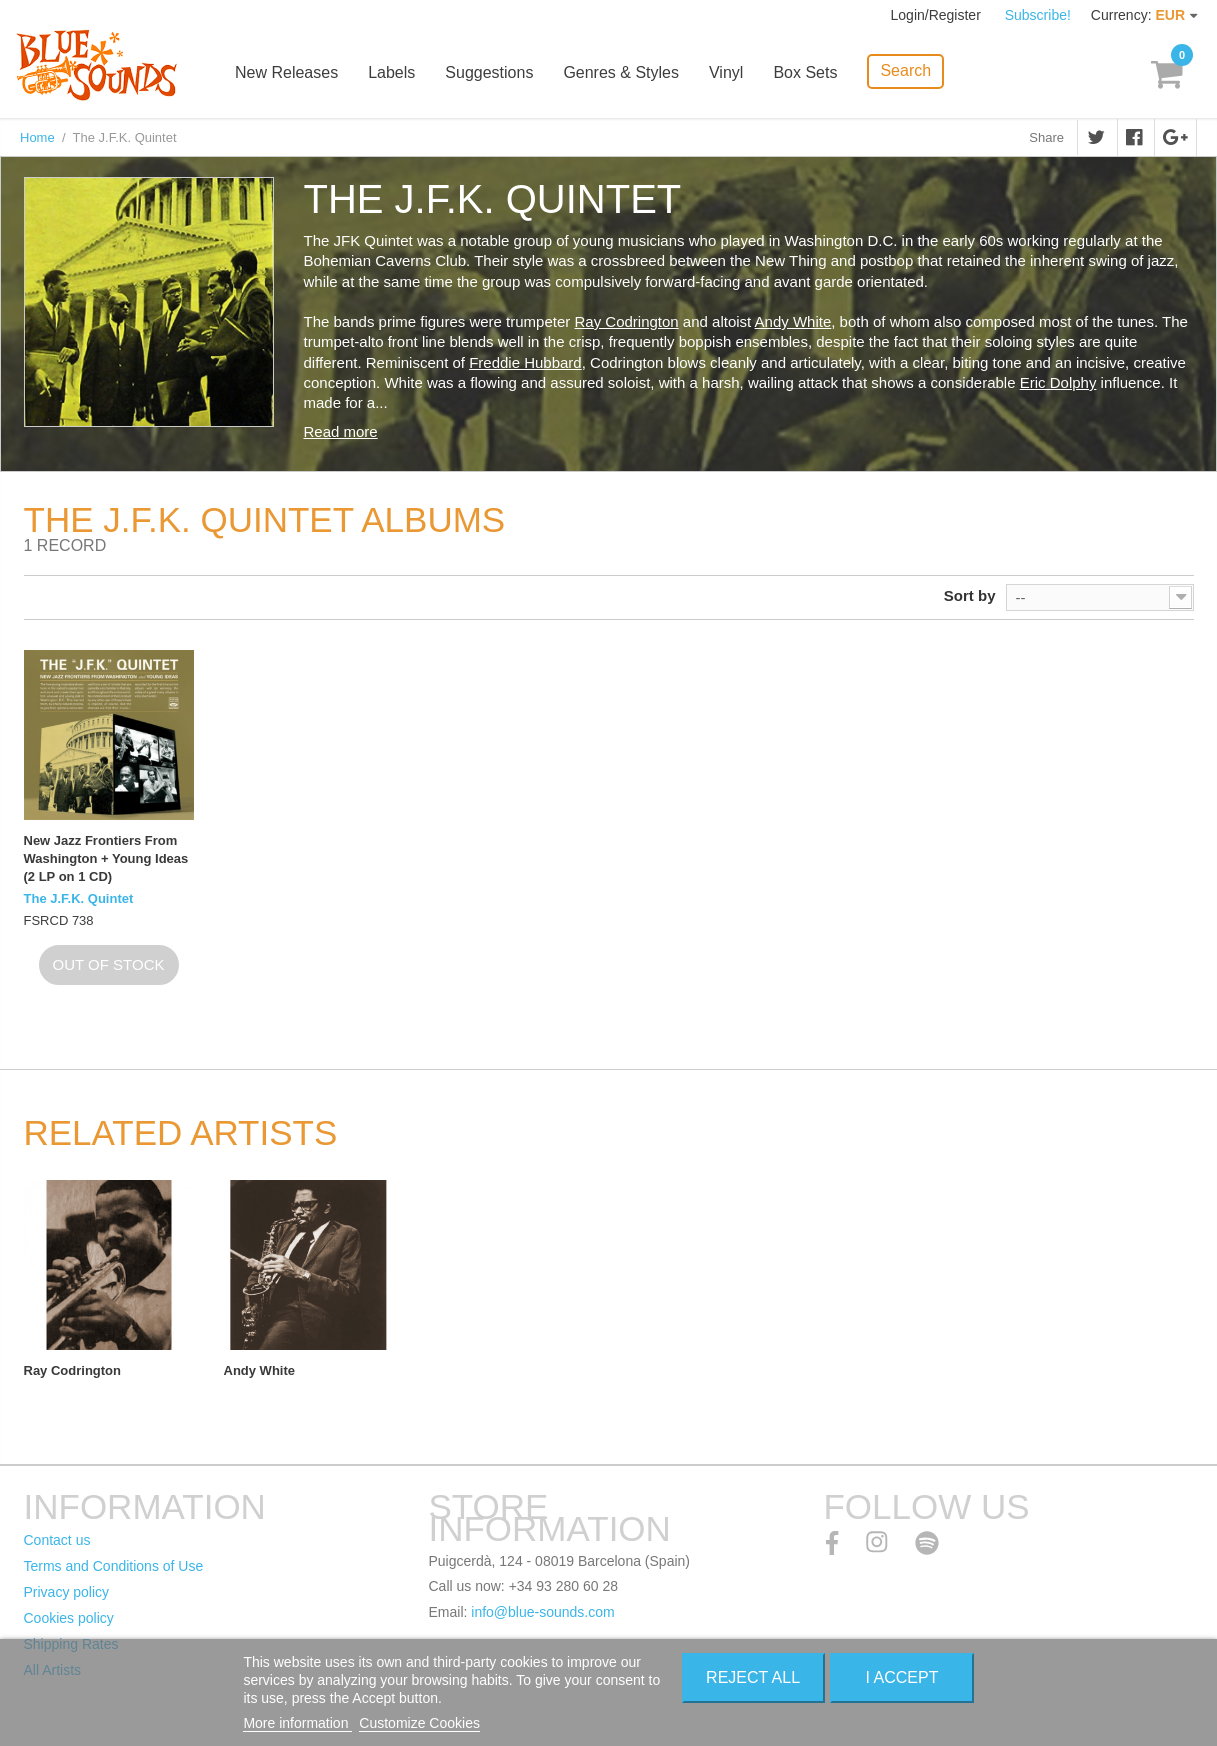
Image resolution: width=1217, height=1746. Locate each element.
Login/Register (938, 15)
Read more (341, 431)
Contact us (57, 1540)
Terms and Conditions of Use (114, 1566)
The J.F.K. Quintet (79, 898)
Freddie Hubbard (525, 362)
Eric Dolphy (1058, 382)
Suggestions (489, 72)
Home (37, 137)
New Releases (286, 72)
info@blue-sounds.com (542, 1612)
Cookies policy (69, 1618)
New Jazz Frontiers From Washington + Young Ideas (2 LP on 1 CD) (106, 858)
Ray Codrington (626, 321)
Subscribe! (1038, 15)
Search (905, 70)
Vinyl (726, 72)
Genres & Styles (621, 72)
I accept (902, 1677)
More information (297, 1723)
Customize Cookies (419, 1723)
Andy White (793, 321)
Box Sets (805, 72)
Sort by (970, 595)
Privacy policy (67, 1592)
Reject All (753, 1677)
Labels (391, 72)
